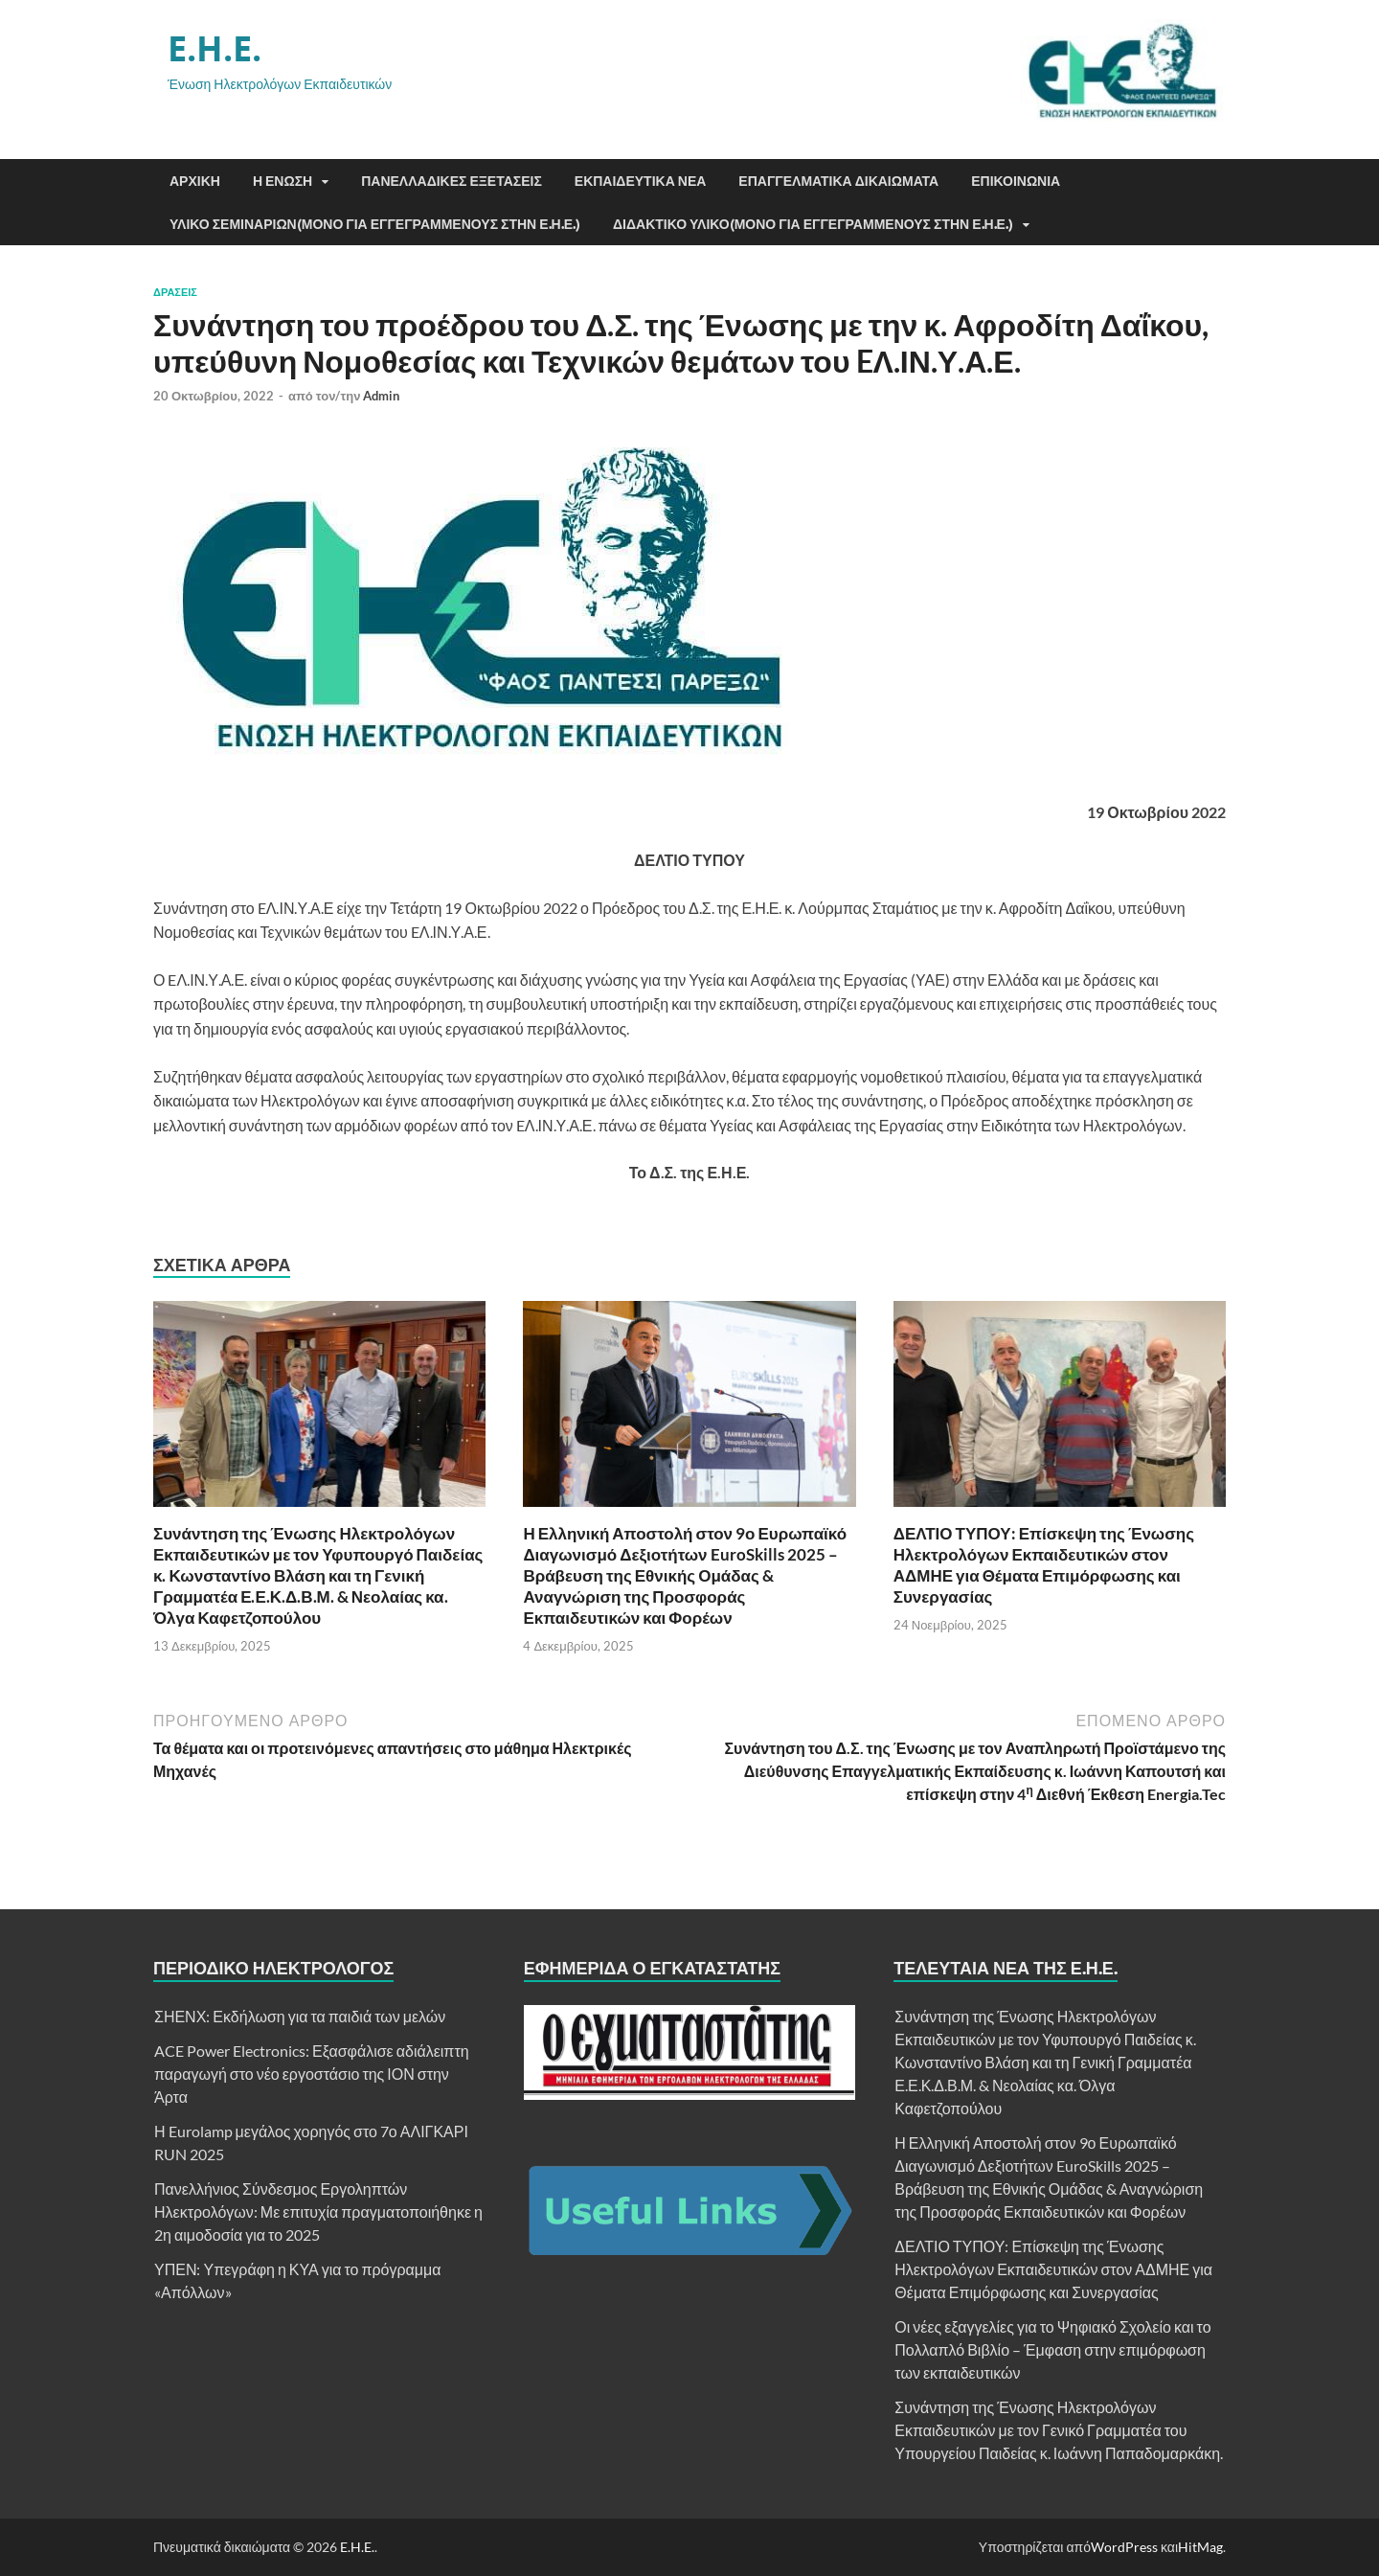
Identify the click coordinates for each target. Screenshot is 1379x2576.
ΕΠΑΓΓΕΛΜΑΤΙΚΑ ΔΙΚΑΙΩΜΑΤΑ (838, 181)
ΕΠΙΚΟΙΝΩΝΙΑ (1015, 181)
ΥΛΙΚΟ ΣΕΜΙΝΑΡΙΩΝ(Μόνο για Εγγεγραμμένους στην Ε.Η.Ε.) (375, 224)
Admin (381, 395)
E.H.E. (214, 48)
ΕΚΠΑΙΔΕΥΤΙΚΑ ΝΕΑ (641, 181)
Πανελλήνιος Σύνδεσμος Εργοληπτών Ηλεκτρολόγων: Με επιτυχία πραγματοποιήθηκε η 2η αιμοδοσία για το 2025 (318, 2211)
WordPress (1124, 2547)
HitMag (1200, 2547)
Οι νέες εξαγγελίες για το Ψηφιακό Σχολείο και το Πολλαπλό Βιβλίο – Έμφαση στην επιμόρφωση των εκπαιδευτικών (1052, 2349)
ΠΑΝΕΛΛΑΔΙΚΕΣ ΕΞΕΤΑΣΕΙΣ (451, 181)
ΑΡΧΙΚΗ (195, 181)
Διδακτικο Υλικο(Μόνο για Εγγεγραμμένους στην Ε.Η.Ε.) (813, 224)
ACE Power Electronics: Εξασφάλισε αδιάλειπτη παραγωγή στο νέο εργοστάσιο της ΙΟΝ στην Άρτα (311, 2073)
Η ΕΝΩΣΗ (282, 181)
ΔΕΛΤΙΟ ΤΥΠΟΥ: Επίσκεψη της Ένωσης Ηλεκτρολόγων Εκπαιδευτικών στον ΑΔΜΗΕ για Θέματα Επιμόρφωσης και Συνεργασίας (1043, 1565)
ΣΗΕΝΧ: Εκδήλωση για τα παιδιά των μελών (299, 2016)
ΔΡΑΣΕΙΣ (175, 292)
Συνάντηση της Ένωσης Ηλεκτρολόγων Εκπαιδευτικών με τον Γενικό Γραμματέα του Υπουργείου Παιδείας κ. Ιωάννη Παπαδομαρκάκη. (1058, 2430)
